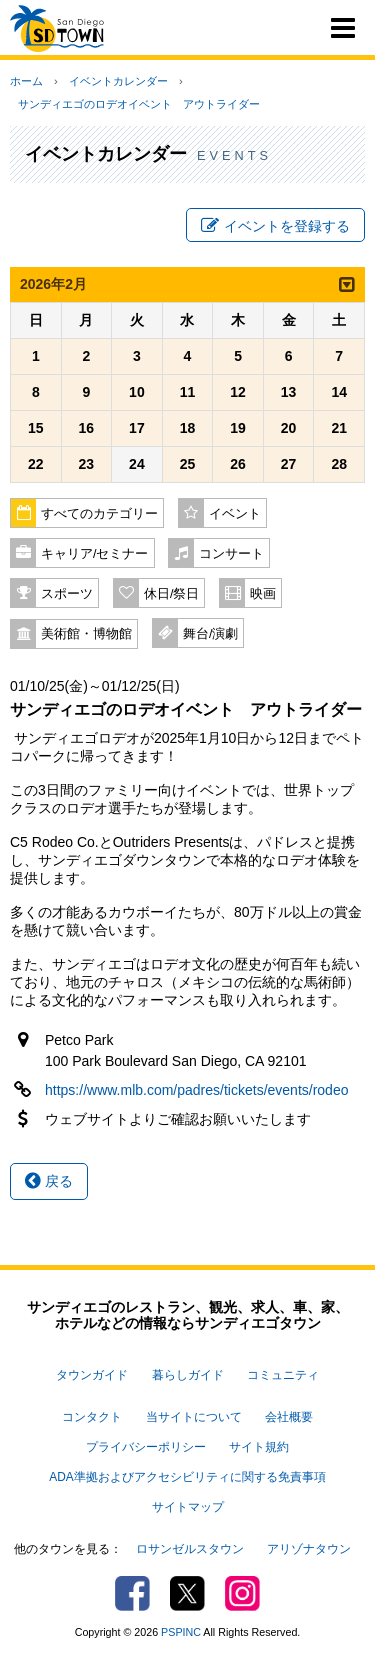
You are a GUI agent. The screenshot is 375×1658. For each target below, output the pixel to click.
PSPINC (181, 1632)
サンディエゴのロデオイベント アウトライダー (139, 104)
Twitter (187, 1593)
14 (339, 392)
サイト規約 (259, 1447)
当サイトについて (194, 1417)
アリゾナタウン (309, 1549)
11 (188, 392)
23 (87, 464)
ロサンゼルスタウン (190, 1549)
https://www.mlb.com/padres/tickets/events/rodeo (196, 1090)
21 (339, 428)
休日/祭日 (172, 594)
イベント (235, 514)
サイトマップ (188, 1507)
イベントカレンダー (118, 81)
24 (137, 464)
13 (289, 392)
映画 (263, 594)
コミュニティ (283, 1375)
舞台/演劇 (211, 634)
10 (137, 392)
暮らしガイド (188, 1375)
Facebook (132, 1593)
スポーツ (67, 594)
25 (188, 464)
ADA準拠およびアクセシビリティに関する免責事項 (187, 1477)
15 (36, 428)
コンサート (231, 554)
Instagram (242, 1593)
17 (137, 428)
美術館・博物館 (86, 634)
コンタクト (92, 1417)
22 (36, 464)
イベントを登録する (275, 226)
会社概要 (289, 1417)
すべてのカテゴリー (99, 514)
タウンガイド (92, 1375)
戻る (49, 1181)
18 (188, 428)
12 (238, 392)
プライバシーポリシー (146, 1447)
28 (339, 464)
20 (289, 428)
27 (289, 464)
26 (238, 464)
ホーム (26, 81)
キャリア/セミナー (95, 554)
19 (238, 428)
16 (87, 428)
